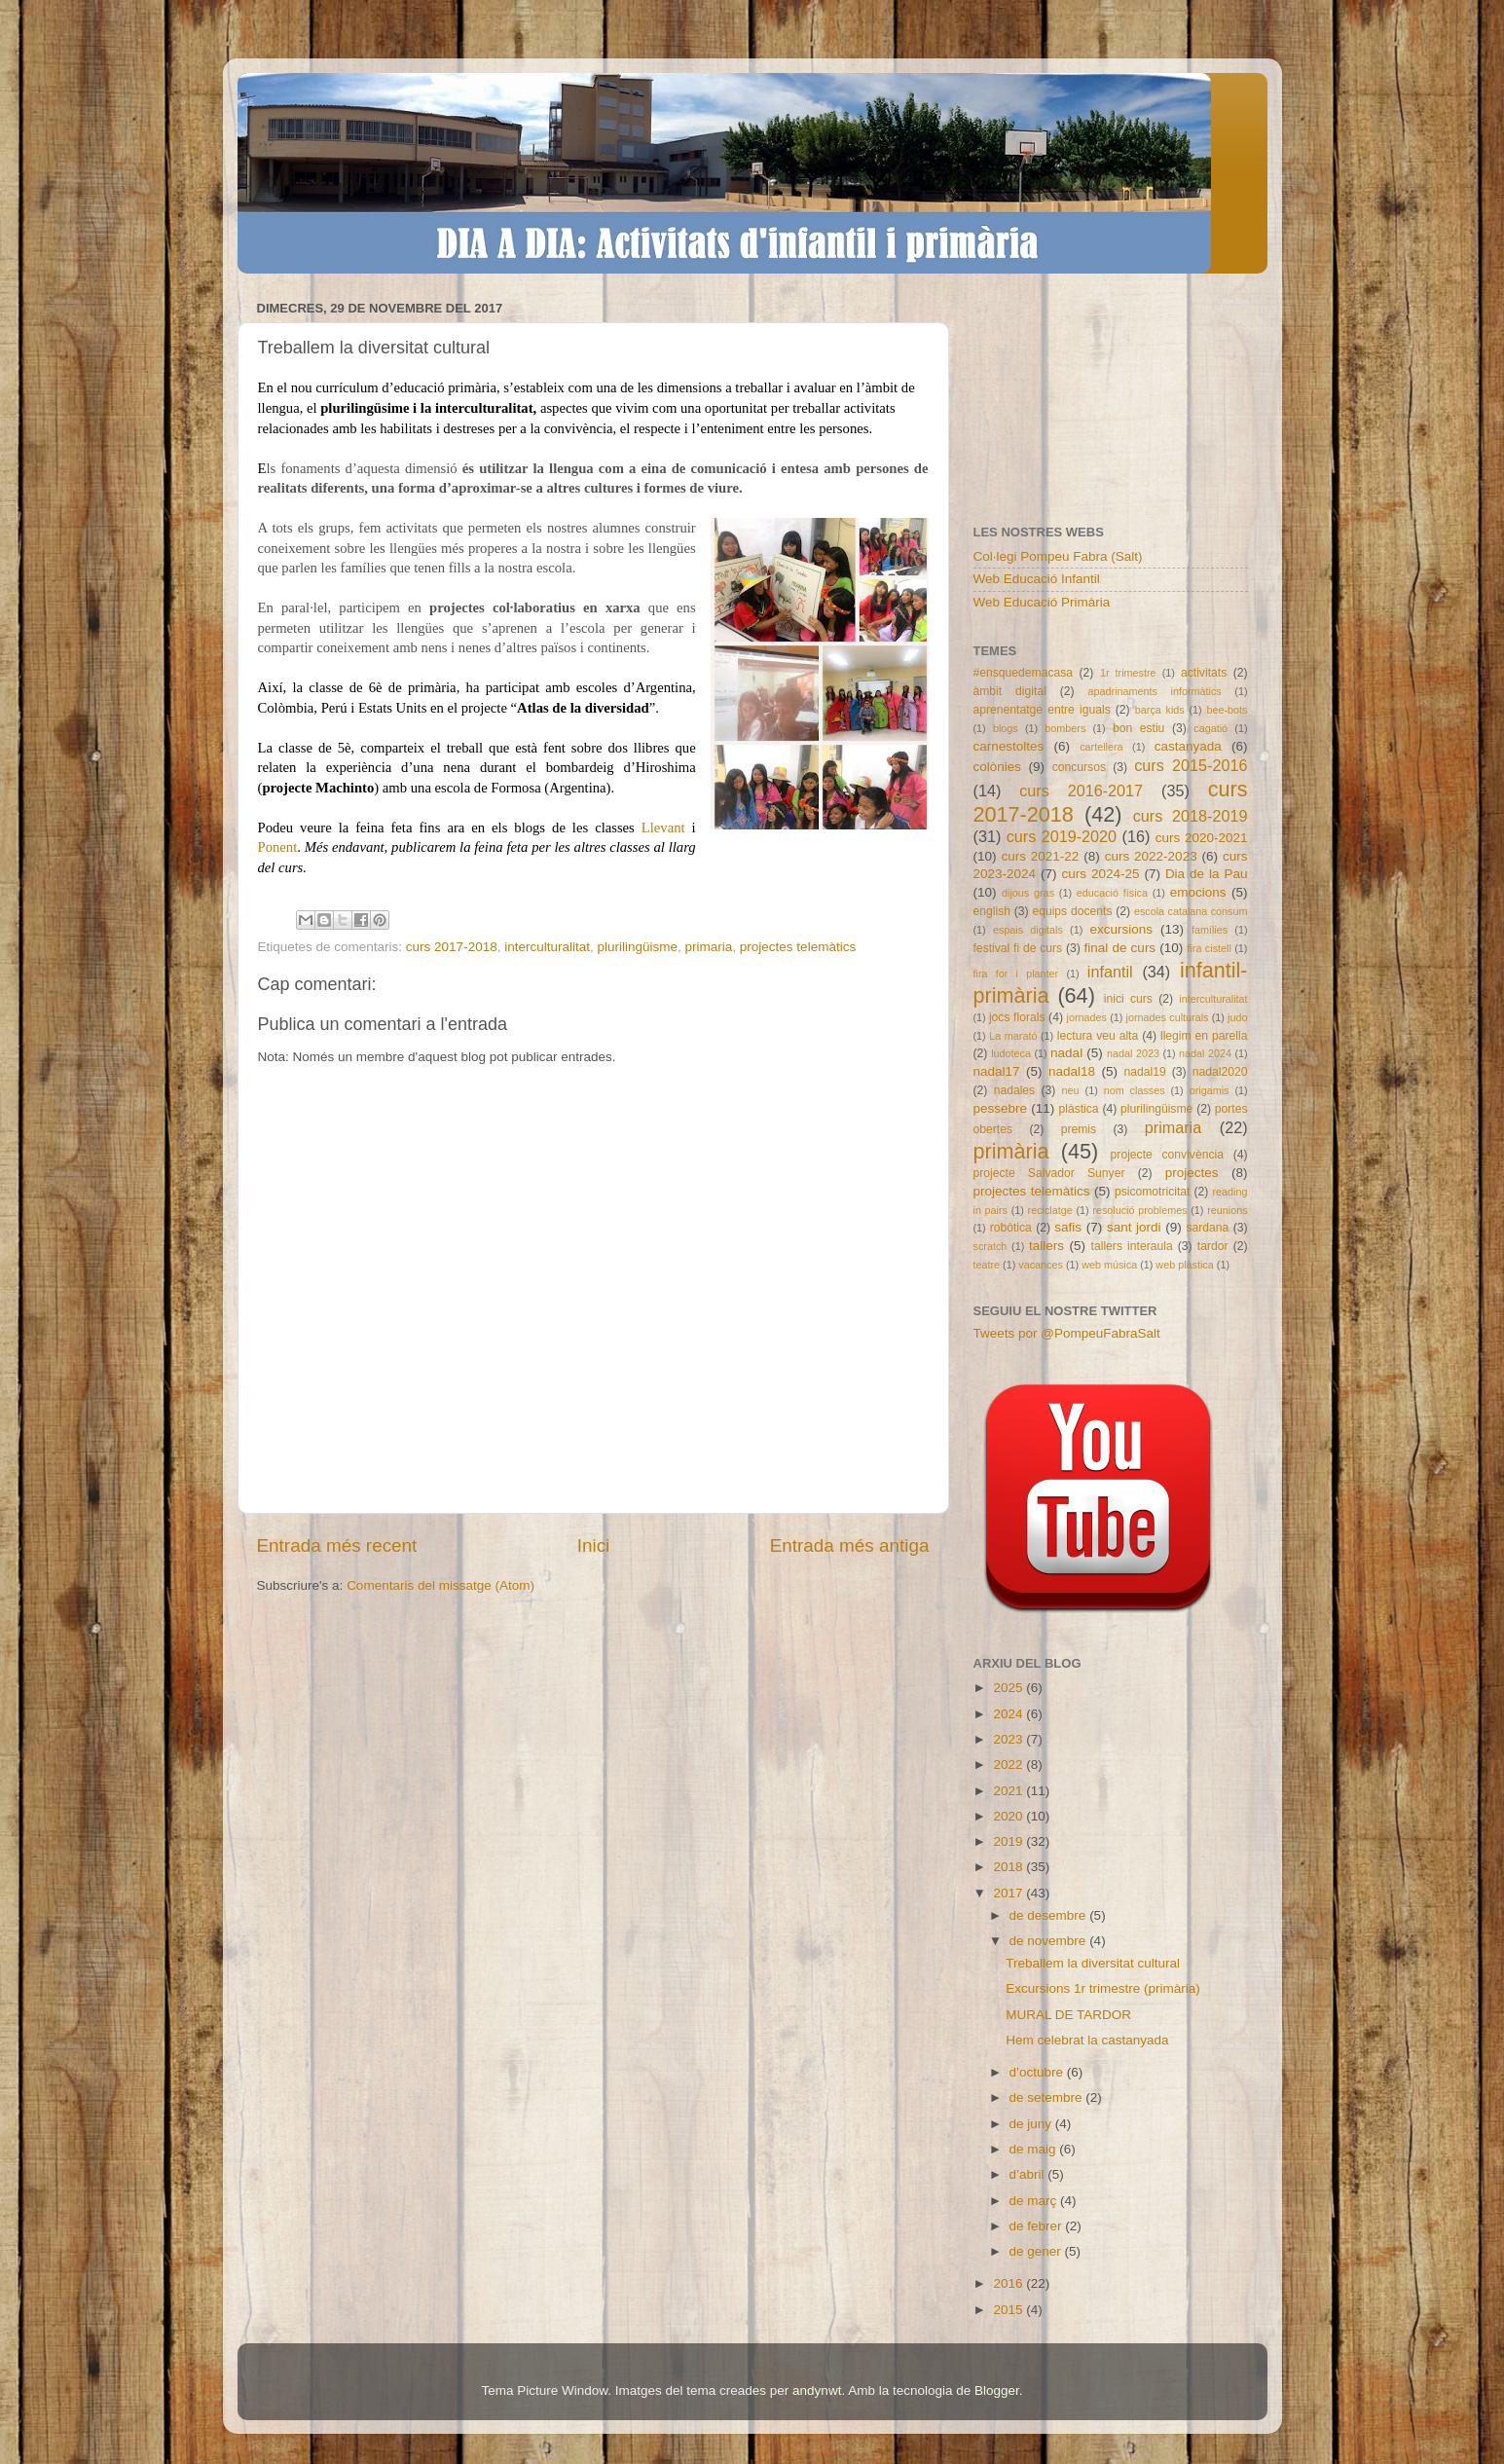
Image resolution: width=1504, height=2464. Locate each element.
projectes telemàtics (798, 946)
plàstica (1078, 1109)
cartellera (1101, 747)
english (991, 911)
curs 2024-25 (1100, 873)
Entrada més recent (337, 1545)
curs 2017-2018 (451, 946)
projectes (1192, 1172)
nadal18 (1071, 1071)
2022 (1009, 1764)
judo (1237, 1017)
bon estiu (1138, 728)
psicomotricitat (1153, 1191)
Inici (593, 1545)
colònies (997, 766)
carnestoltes (1009, 746)
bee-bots (1226, 710)
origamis (1209, 1090)
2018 (1009, 1866)
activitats (1204, 673)
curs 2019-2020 (1062, 836)
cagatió (1210, 728)
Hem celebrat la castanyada (1087, 2040)
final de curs (1120, 947)
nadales (1015, 1090)
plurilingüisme (638, 946)
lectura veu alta (1097, 1036)
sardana (1207, 1227)
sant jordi (1134, 1227)
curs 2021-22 (1040, 856)
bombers (1065, 728)
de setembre (1047, 2097)
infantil (1110, 971)
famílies (1210, 930)
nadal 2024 (1205, 1053)
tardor (1213, 1246)
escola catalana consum (1191, 911)
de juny (1032, 2123)
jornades (1087, 1017)
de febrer (1037, 2226)
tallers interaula (1132, 1246)
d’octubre (1038, 2072)
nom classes (1134, 1090)
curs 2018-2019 (1190, 816)
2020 (1009, 1816)
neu (1071, 1090)
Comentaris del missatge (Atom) (440, 1585)
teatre (987, 1264)
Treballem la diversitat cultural (1093, 1963)
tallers (1046, 1245)
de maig (1034, 2149)
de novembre (1049, 1940)
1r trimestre (1128, 673)
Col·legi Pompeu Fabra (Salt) (1058, 556)
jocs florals (1017, 1017)
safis (1068, 1227)
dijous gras (1028, 893)
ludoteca (1011, 1053)
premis (1078, 1129)
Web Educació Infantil (1036, 578)
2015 (1009, 2309)
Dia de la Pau (1206, 873)
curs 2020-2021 (1202, 837)
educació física (1112, 893)
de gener (1037, 2251)
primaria (709, 946)
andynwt (816, 2390)
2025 (1009, 1687)
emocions (1198, 892)
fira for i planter (1016, 973)
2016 (1009, 2283)
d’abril (1028, 2174)
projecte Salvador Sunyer (1049, 1173)
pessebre (1000, 1108)
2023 (1009, 1739)
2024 (1009, 1714)
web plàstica (1184, 1264)
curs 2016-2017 (1081, 790)
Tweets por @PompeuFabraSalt (1066, 1333)
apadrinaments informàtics (1155, 691)
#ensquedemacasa (1023, 673)
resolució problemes (1139, 1210)
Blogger (996, 2390)
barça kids (1160, 710)
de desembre (1049, 1915)
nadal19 (1145, 1072)
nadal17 (996, 1071)
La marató (1013, 1036)
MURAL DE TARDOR (1068, 2014)
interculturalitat (547, 946)
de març (1035, 2200)
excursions (1121, 929)
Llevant (667, 827)
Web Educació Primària (1042, 602)
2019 (1009, 1841)
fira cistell (1208, 948)
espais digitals (1028, 930)
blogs (1005, 728)
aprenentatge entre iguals (1042, 710)
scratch (990, 1246)
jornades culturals (1167, 1017)
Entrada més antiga (850, 1545)
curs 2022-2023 (1151, 856)
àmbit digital (1009, 691)
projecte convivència (1167, 1154)
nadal (1066, 1053)
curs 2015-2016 (1190, 765)
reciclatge (1050, 1210)
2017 (1009, 1893)
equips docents (1072, 911)
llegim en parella (1204, 1036)
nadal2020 (1220, 1072)
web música (1109, 1264)
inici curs (1128, 999)
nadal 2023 (1133, 1053)
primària (1011, 1151)
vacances (1040, 1264)
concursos (1079, 767)
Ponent (278, 847)
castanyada (1188, 746)
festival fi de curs (1018, 948)
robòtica (1011, 1227)
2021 (1009, 1791)
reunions (1227, 1210)
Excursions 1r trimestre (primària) (1103, 1988)
